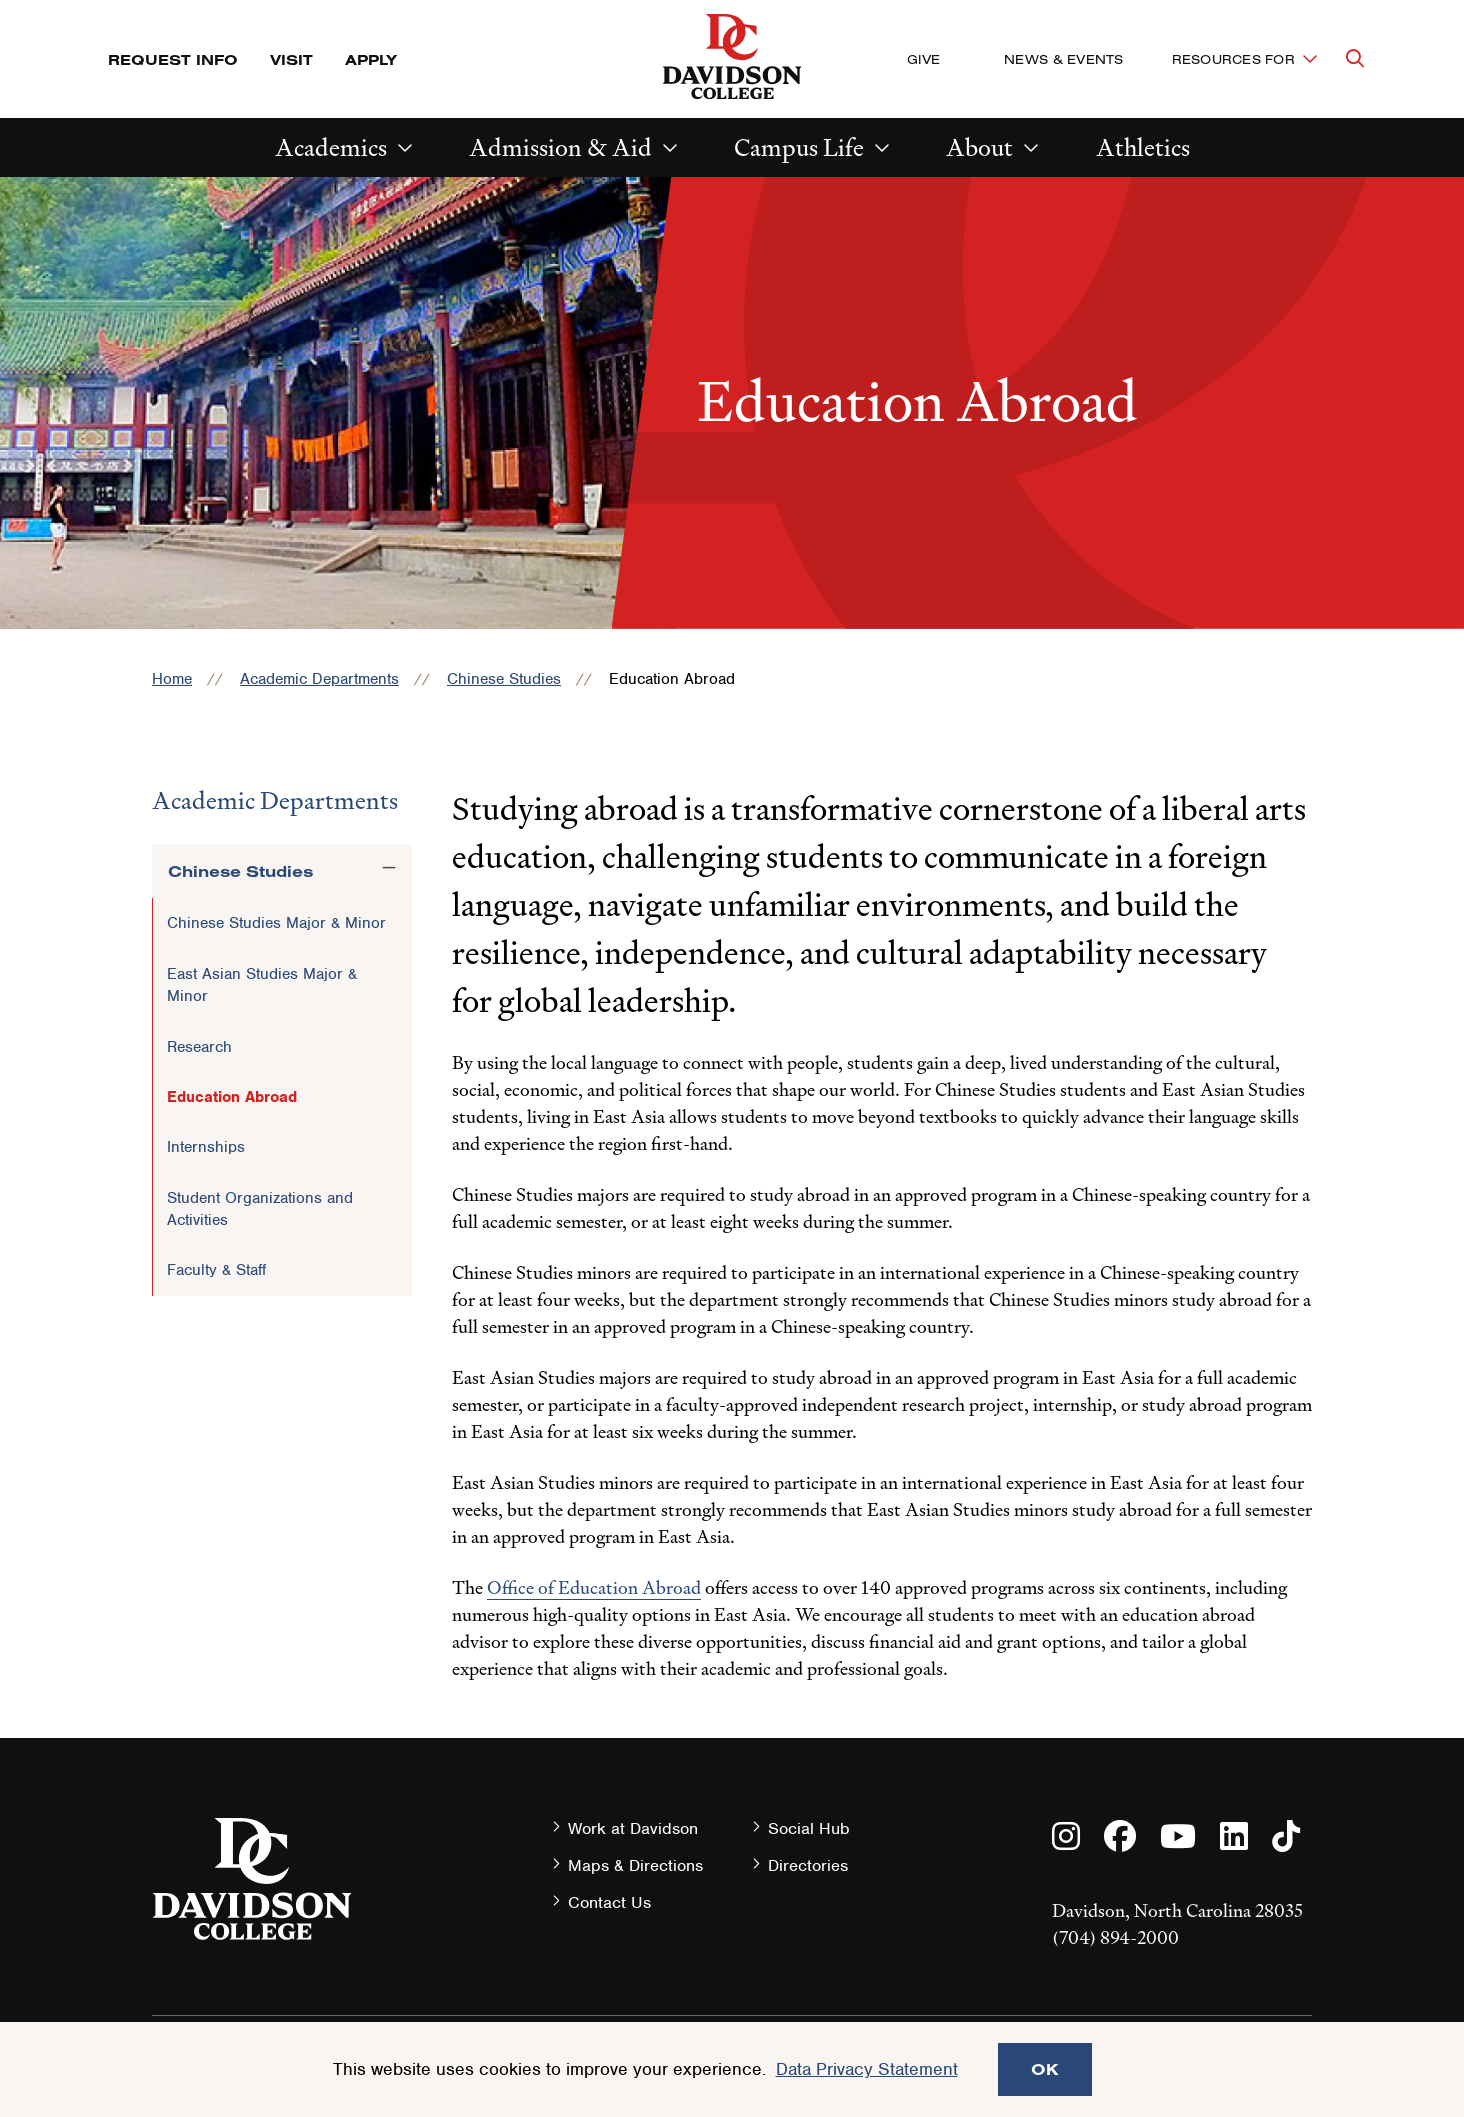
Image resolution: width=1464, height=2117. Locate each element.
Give (923, 59)
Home (172, 679)
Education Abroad (232, 1097)
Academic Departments (319, 679)
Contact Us (609, 1902)
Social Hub (809, 1828)
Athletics (1143, 147)
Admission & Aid (560, 147)
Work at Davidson (633, 1828)
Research (199, 1047)
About (979, 147)
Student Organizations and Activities (260, 1209)
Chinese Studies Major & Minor (276, 923)
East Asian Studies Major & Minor (262, 985)
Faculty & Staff (216, 1270)
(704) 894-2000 (1115, 1937)
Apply (371, 59)
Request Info (173, 59)
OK (1045, 2069)
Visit (291, 59)
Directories (808, 1865)
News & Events (1063, 59)
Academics (331, 147)
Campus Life (799, 147)
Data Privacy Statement (867, 2069)
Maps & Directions (635, 1865)
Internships (206, 1147)
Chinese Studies (504, 679)
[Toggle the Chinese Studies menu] (389, 868)
